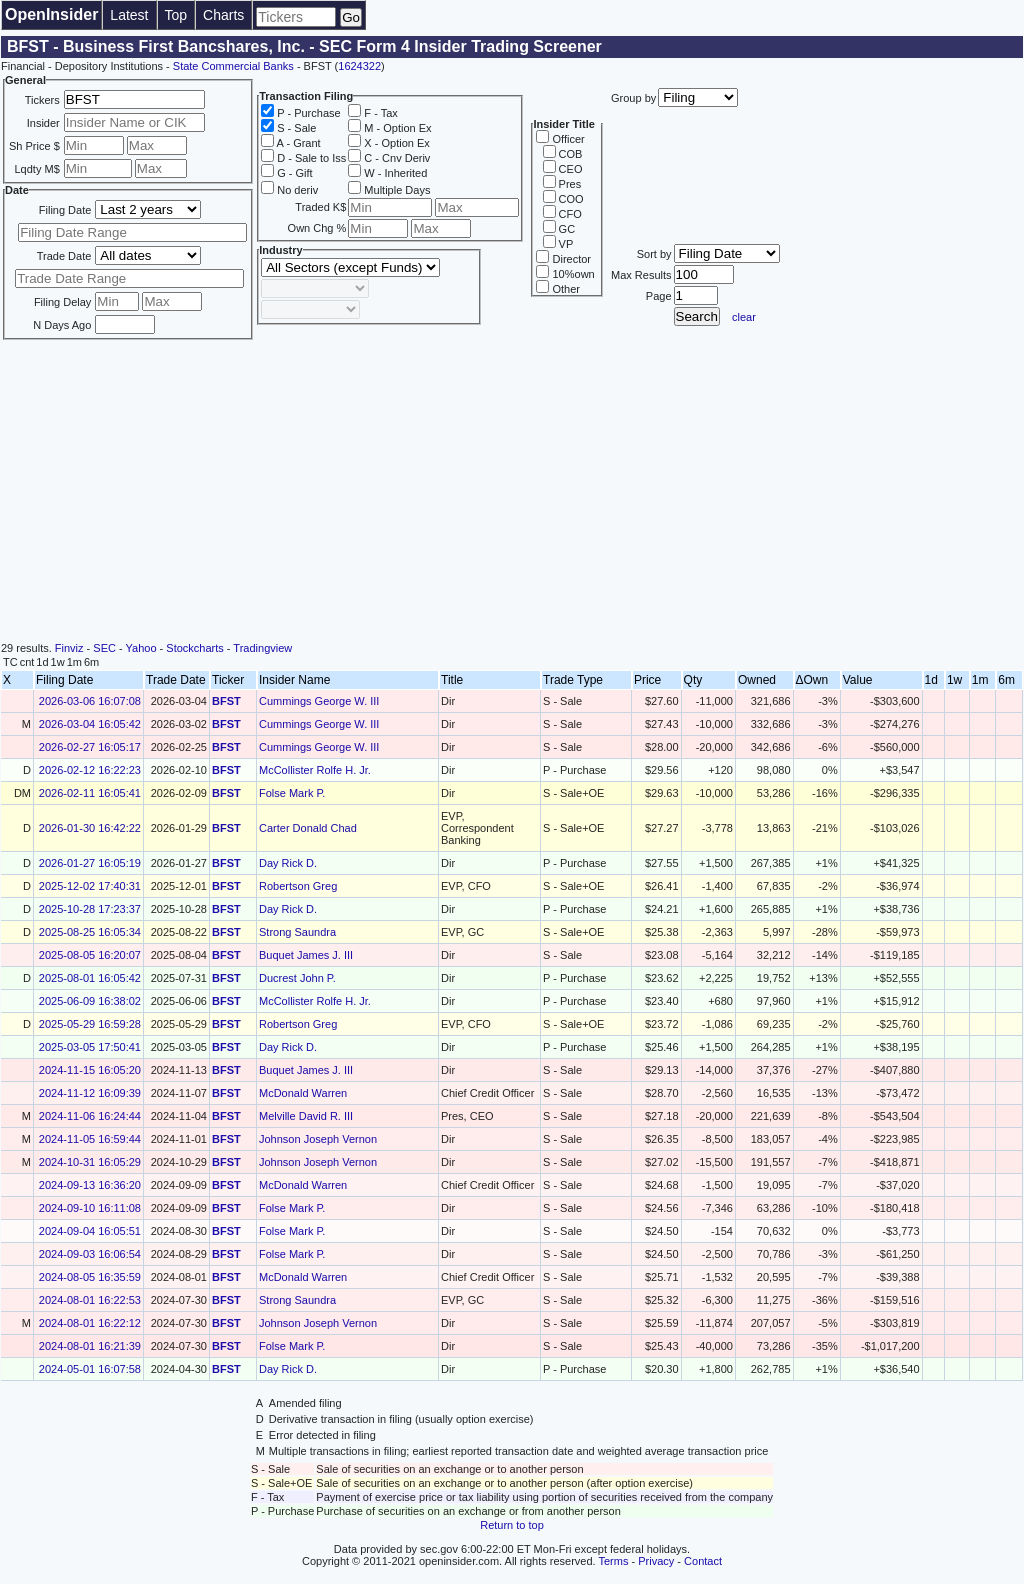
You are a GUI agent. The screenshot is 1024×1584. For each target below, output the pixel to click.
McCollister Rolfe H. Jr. (315, 770)
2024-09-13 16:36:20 (90, 1185)
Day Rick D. (288, 863)
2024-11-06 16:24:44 (90, 1116)
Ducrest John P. (297, 978)
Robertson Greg (298, 886)
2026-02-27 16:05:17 (90, 747)
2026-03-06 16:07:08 (90, 701)
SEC (104, 648)
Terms (614, 1561)
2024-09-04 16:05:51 (90, 1231)
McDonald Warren (303, 1093)
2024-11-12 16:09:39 (90, 1093)
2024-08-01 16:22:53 (90, 1300)
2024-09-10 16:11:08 (90, 1208)
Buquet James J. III (306, 955)
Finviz (69, 648)
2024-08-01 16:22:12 (90, 1323)
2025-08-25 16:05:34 (90, 932)
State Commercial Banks (233, 66)
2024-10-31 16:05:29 (90, 1162)
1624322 (359, 66)
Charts (223, 15)
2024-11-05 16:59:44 (90, 1139)
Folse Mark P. (292, 793)
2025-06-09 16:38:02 (90, 1001)
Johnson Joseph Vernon (318, 1139)
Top (176, 15)
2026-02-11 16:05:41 (90, 793)
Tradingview (262, 648)
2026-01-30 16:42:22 (90, 828)
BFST (226, 701)
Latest (129, 15)
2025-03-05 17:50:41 (90, 1047)
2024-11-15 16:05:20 (90, 1070)
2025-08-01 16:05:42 (90, 978)
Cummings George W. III (319, 701)
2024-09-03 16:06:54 (90, 1254)
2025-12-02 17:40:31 (90, 886)
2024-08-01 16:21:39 (90, 1346)
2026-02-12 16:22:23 (90, 770)
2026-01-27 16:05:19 (90, 863)
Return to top (512, 1525)
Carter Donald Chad (308, 828)
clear (744, 317)
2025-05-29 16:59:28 (90, 1024)
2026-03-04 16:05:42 (90, 724)
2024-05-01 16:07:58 (90, 1369)
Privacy (656, 1561)
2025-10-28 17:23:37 (90, 909)
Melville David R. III (306, 1116)
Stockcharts (194, 648)
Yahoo (141, 648)
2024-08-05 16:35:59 (90, 1277)
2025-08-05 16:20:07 (90, 955)
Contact (703, 1561)
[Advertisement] (512, 492)
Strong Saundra (297, 932)
